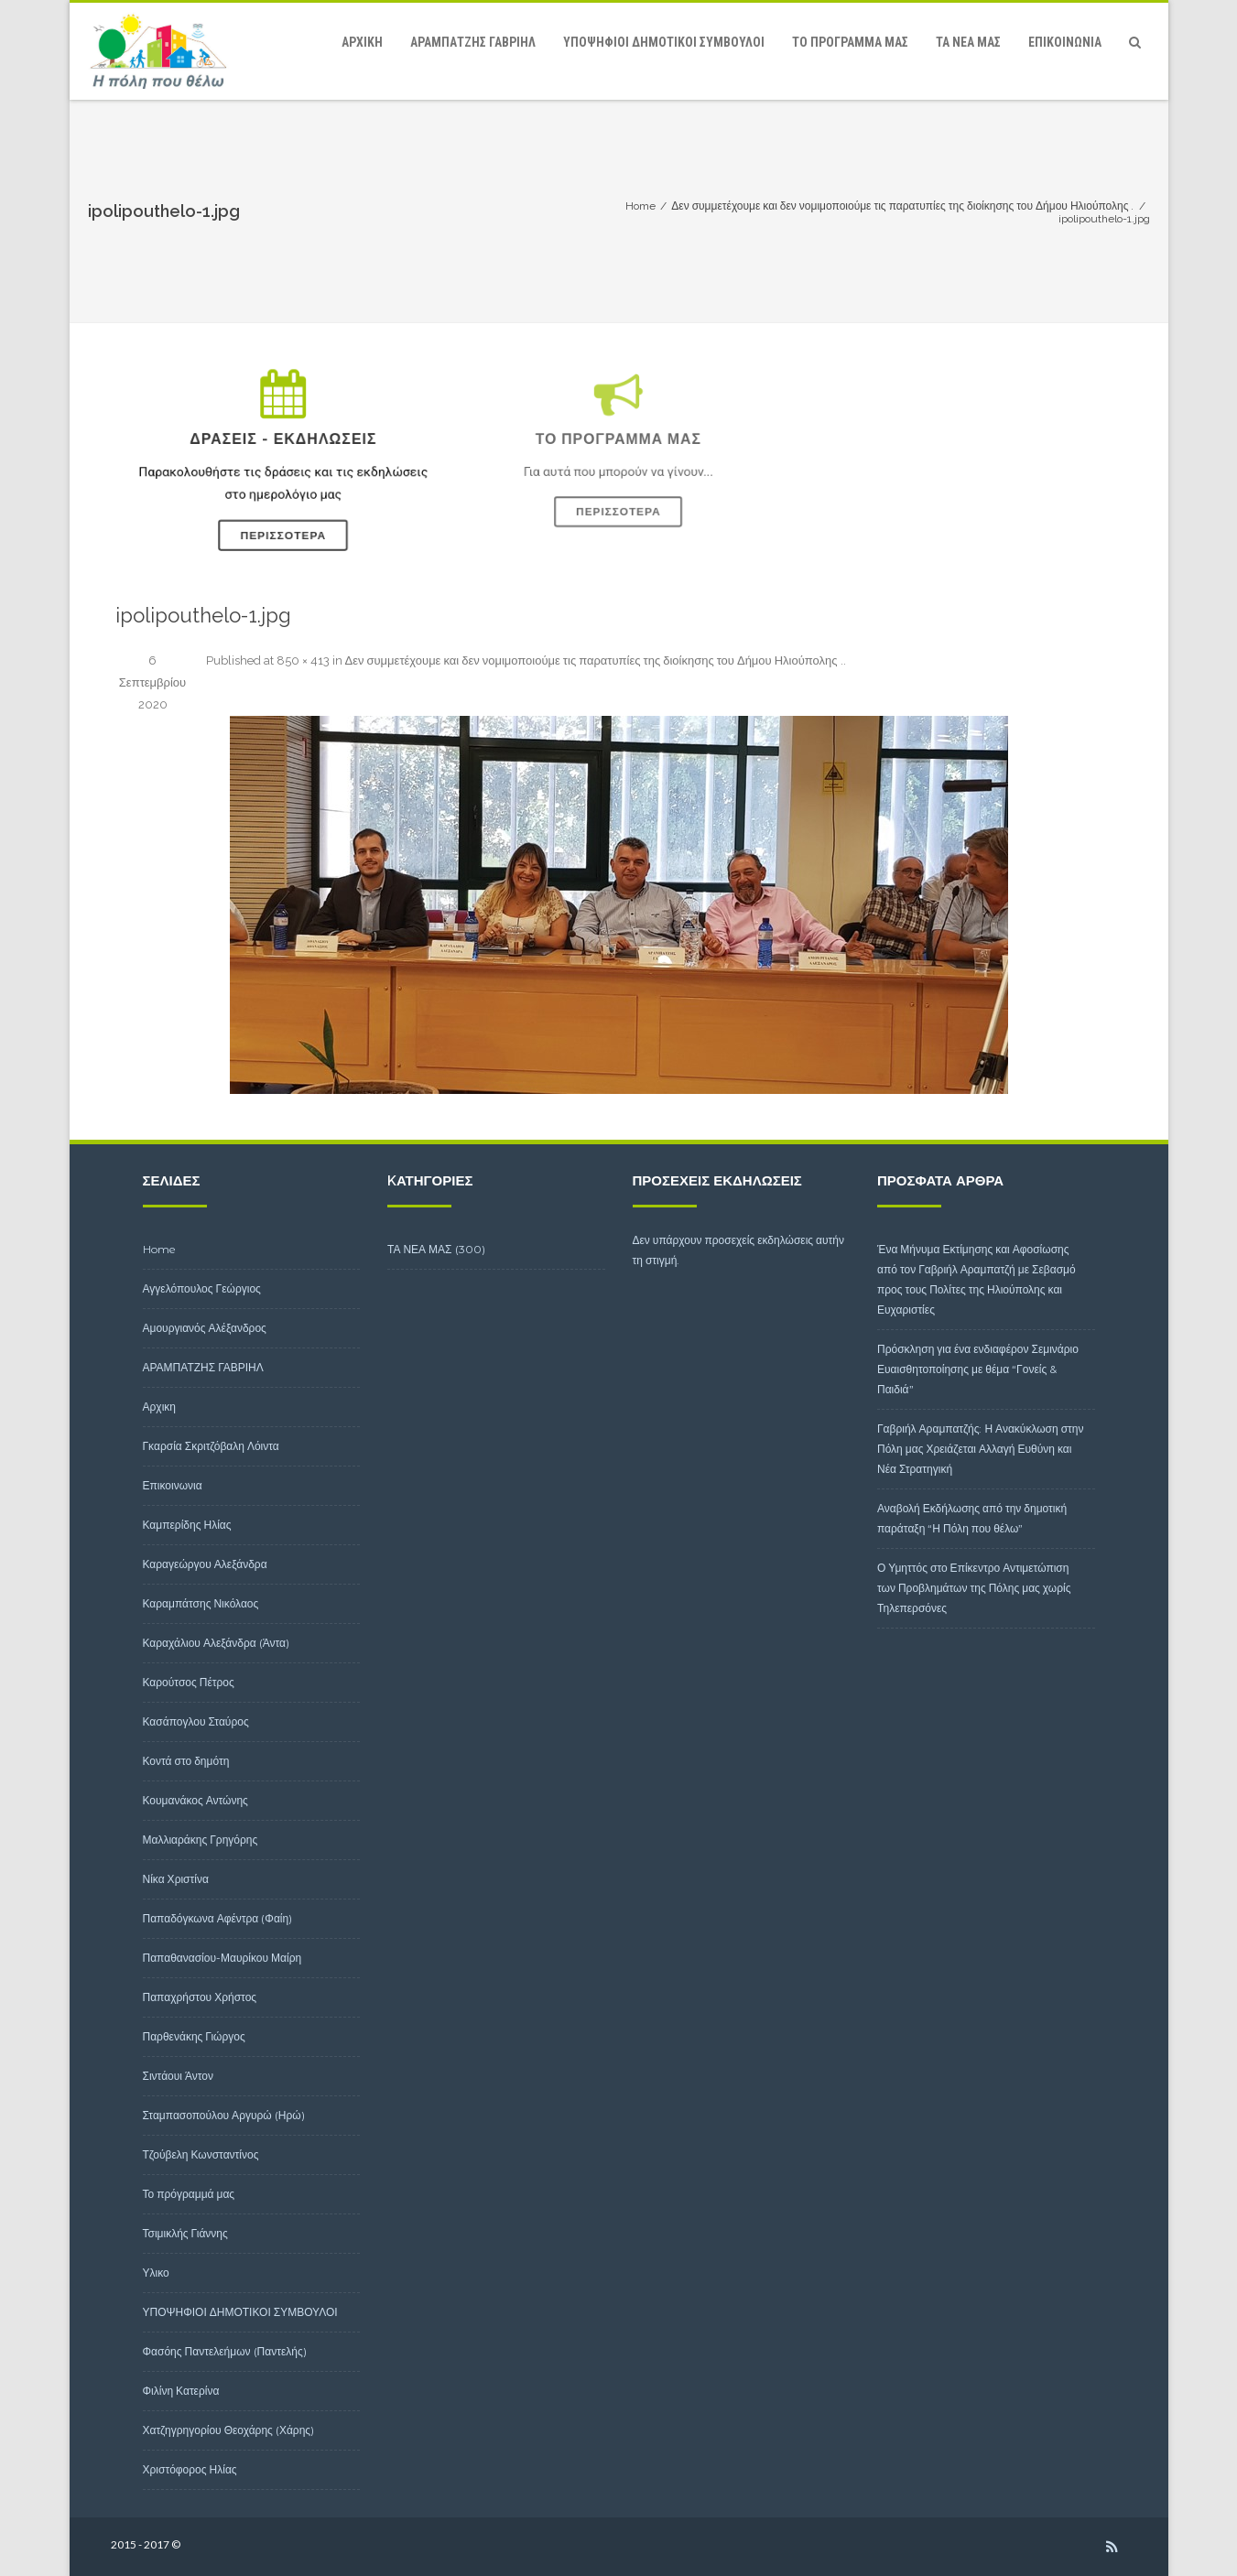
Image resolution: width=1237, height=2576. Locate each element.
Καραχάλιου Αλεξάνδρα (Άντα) (216, 1643)
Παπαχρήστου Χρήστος (200, 1997)
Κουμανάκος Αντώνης (195, 1800)
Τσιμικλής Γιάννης (185, 2233)
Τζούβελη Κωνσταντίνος (201, 2154)
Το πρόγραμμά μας (850, 42)
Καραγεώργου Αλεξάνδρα (205, 1564)
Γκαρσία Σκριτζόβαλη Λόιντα (211, 1446)
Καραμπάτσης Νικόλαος (201, 1603)
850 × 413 (303, 660)
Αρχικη (362, 42)
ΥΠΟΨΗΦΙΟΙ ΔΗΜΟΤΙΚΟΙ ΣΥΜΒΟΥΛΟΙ (664, 42)
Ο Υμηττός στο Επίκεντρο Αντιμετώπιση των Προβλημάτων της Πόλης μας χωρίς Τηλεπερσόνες (974, 1588)
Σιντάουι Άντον (178, 2076)
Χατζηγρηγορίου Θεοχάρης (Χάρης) (229, 2430)
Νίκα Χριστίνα (176, 1879)
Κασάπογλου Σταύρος (196, 1721)
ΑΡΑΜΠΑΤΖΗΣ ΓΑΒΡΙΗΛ (473, 42)
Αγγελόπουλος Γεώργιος (202, 1288)
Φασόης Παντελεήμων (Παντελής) (225, 2351)
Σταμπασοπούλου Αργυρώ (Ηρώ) (224, 2115)
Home (159, 1249)
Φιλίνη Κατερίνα (181, 2390)
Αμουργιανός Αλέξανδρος (204, 1328)
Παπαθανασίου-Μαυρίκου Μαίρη (222, 1957)
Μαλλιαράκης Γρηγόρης (200, 1839)
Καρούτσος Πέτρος (188, 1682)
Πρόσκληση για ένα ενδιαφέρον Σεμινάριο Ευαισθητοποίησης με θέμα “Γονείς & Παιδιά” (978, 1369)
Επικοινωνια (1064, 42)
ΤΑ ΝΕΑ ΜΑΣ (968, 42)
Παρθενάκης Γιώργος (194, 2036)
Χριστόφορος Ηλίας (190, 2469)
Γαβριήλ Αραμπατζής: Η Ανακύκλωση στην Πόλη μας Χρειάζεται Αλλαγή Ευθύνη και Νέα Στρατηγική (980, 1449)
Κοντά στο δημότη (186, 1761)
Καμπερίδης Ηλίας (187, 1525)
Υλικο (156, 2272)
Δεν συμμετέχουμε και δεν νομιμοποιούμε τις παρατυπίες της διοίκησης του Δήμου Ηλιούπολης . (594, 660)
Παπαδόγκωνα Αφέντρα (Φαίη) (218, 1918)
